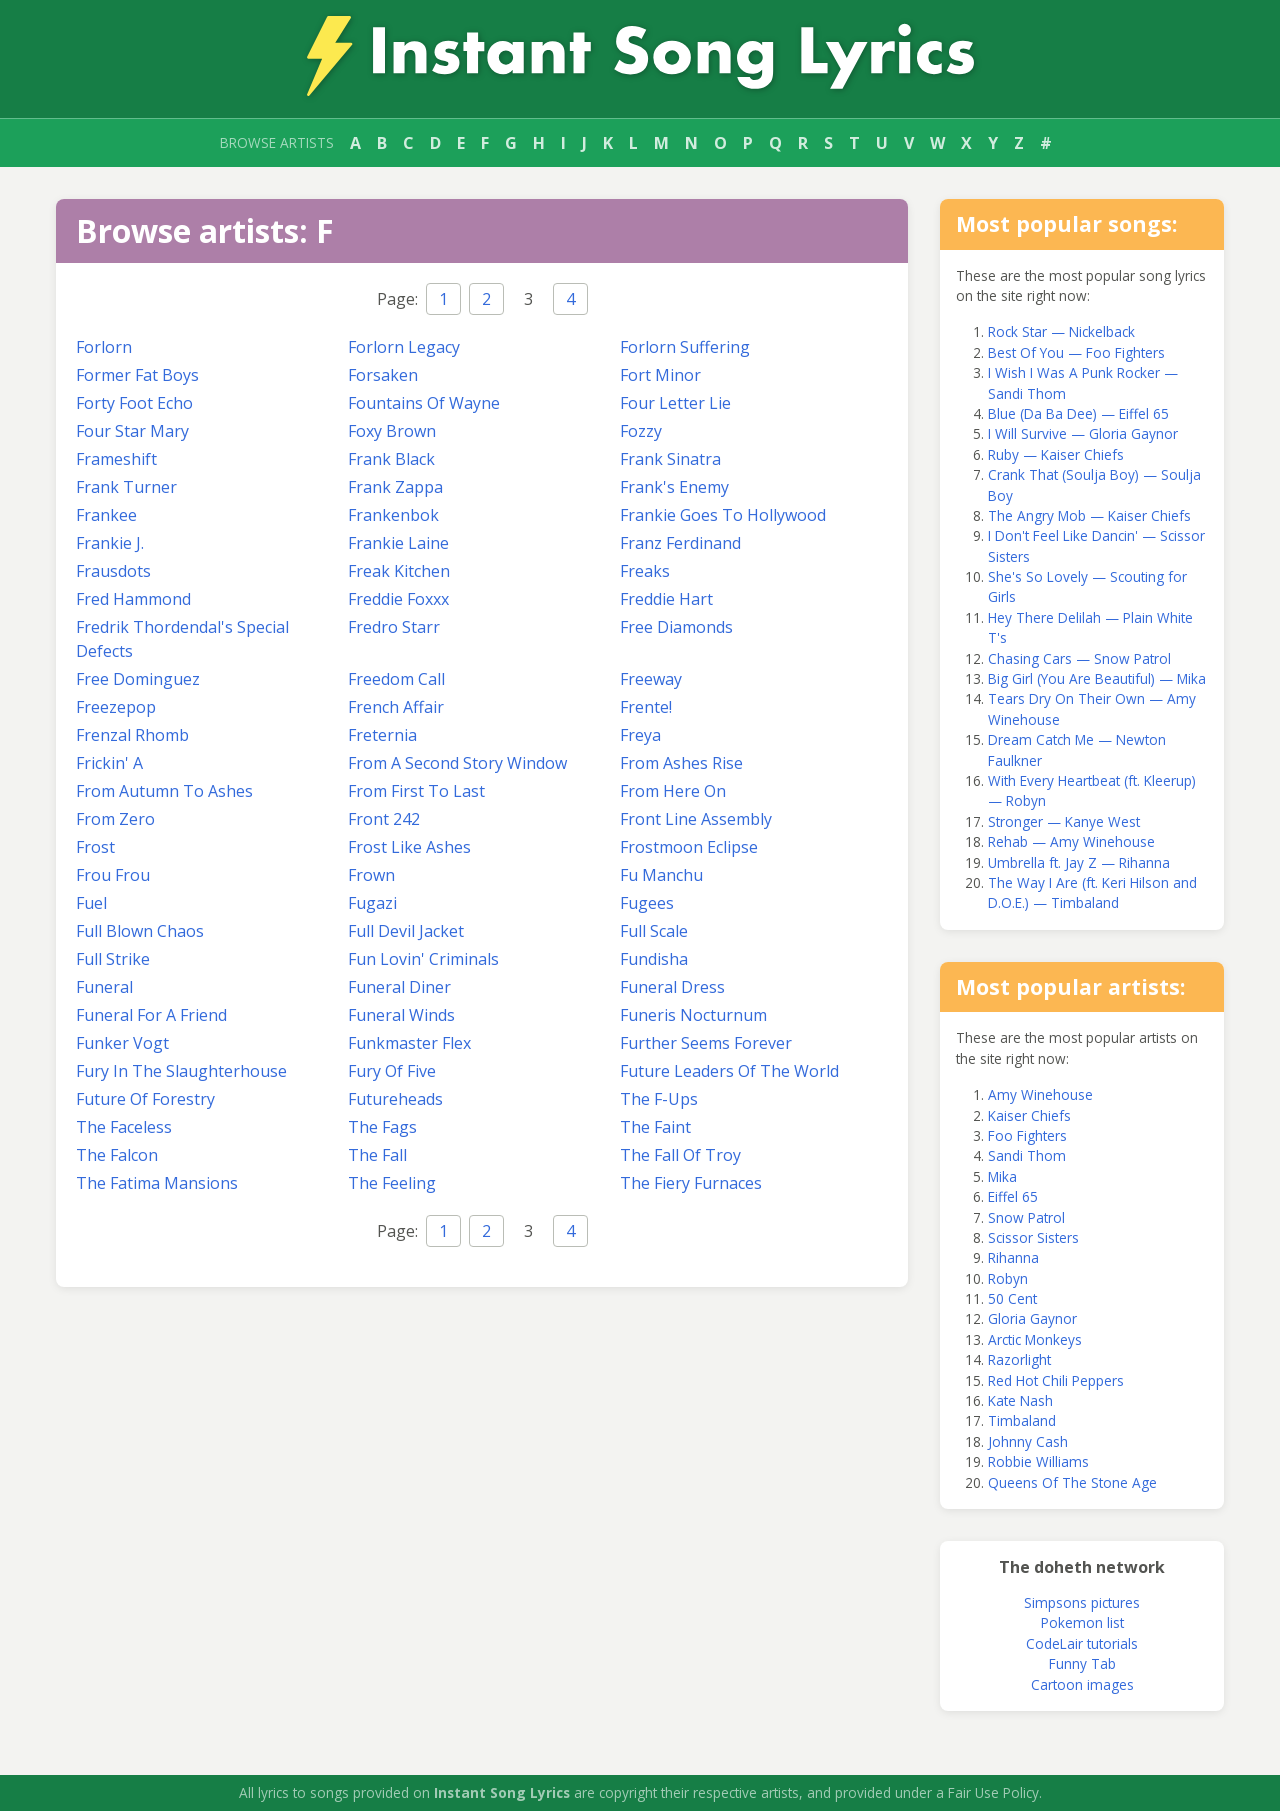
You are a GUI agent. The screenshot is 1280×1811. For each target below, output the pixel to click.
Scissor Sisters (1033, 1237)
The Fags (382, 1127)
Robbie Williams (1038, 1461)
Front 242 (384, 819)
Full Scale (654, 931)
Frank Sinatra (670, 459)
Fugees (647, 903)
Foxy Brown (392, 431)
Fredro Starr (394, 627)
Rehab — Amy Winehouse (1071, 841)
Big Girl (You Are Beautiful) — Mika (1097, 678)
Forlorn (104, 347)
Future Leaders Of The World (729, 1071)
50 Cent (1012, 1298)
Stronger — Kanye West (1064, 821)
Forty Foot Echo (134, 403)
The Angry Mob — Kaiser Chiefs (1089, 515)
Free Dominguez (138, 679)
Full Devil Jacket (406, 931)
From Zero (115, 819)
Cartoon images (1082, 1684)
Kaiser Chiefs (1029, 1115)
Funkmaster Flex (409, 1043)
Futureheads (395, 1099)
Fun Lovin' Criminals (423, 959)
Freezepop (116, 707)
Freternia (382, 735)
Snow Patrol (1026, 1217)
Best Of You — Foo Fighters (1076, 352)
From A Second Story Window (457, 763)
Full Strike (113, 959)
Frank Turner (126, 487)
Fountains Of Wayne (424, 403)
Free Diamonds (676, 627)
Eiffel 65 (1013, 1196)
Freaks (645, 571)
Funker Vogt (122, 1043)
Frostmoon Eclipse (689, 847)
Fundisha (654, 959)
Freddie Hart (666, 599)
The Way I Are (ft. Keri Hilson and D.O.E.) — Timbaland (1092, 892)
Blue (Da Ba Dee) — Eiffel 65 (1078, 413)
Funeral (104, 987)
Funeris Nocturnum (693, 1015)
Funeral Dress (672, 987)
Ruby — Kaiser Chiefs (1056, 454)
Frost (95, 847)
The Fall (377, 1155)
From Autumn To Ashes (164, 791)
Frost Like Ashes (409, 847)
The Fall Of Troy (680, 1155)
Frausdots (113, 571)
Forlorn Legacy (404, 347)
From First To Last (416, 791)
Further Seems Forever (706, 1043)
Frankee (106, 515)
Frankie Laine (398, 543)
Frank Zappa (395, 487)
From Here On (673, 791)
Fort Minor (660, 375)
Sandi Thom (1027, 1155)
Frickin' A (109, 763)
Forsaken (383, 375)
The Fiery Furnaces (691, 1183)
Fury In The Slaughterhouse (181, 1071)
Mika (1002, 1176)
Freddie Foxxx (398, 599)
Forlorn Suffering (685, 347)
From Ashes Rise (681, 763)
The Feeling (392, 1183)
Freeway (651, 679)
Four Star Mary (132, 431)
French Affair (396, 707)
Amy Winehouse (1040, 1094)
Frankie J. (110, 543)
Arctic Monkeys (1035, 1339)
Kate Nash (1020, 1400)
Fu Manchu (661, 875)
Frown (371, 875)
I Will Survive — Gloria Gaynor (1083, 433)
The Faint (655, 1127)
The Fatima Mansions (157, 1183)
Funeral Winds (401, 1015)
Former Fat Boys (137, 375)
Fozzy (641, 431)
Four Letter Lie (675, 403)
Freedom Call (396, 679)
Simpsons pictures (1082, 1602)
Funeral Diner (399, 987)
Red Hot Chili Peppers (1056, 1380)
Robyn (1008, 1278)
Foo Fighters (1027, 1135)
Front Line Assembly (696, 819)
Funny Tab (1082, 1663)
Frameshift (116, 459)
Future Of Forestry (145, 1099)
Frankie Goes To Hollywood (723, 515)
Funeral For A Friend (151, 1015)
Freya (640, 735)
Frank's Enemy (674, 487)
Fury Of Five (392, 1071)
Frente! (646, 707)
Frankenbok (393, 515)
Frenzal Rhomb (132, 735)
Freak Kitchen (399, 571)
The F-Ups (659, 1099)
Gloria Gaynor (1032, 1318)
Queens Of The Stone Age (1072, 1482)
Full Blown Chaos (140, 931)
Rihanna (1013, 1257)
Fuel (91, 903)
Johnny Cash (1028, 1441)
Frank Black (391, 459)
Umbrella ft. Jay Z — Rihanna (1079, 862)
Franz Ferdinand (680, 543)
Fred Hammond (133, 599)
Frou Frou (113, 875)
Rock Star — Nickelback (1061, 331)
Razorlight (1019, 1359)
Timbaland (1022, 1420)
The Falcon (117, 1155)
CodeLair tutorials (1082, 1643)
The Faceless (124, 1127)
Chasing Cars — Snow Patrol (1079, 658)
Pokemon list (1082, 1622)
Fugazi (372, 903)
